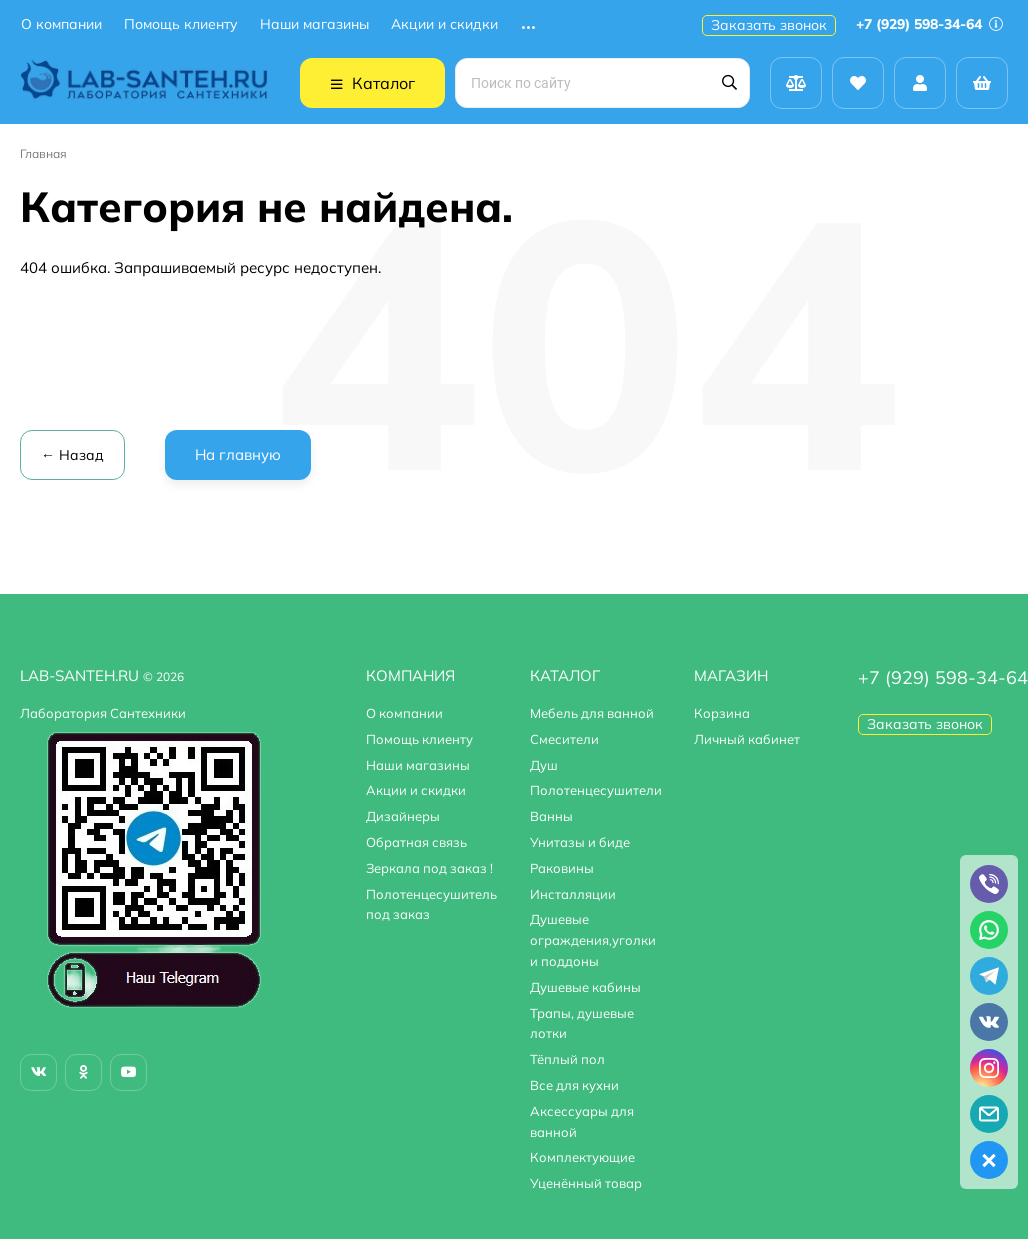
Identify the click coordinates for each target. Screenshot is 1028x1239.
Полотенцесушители (596, 790)
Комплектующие (582, 1157)
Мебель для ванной (592, 713)
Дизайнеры (403, 816)
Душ (544, 765)
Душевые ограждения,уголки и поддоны (593, 940)
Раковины (562, 868)
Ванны (551, 816)
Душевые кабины (585, 987)
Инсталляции (573, 894)
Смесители (564, 739)
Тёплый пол (567, 1059)
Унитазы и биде (580, 842)
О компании (61, 24)
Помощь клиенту (181, 24)
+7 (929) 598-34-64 (929, 24)
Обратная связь (416, 842)
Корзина (722, 713)
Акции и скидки (444, 24)
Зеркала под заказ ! (429, 868)
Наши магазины (314, 24)
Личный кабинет (747, 739)
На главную (238, 454)
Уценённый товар (586, 1183)
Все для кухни (574, 1085)
